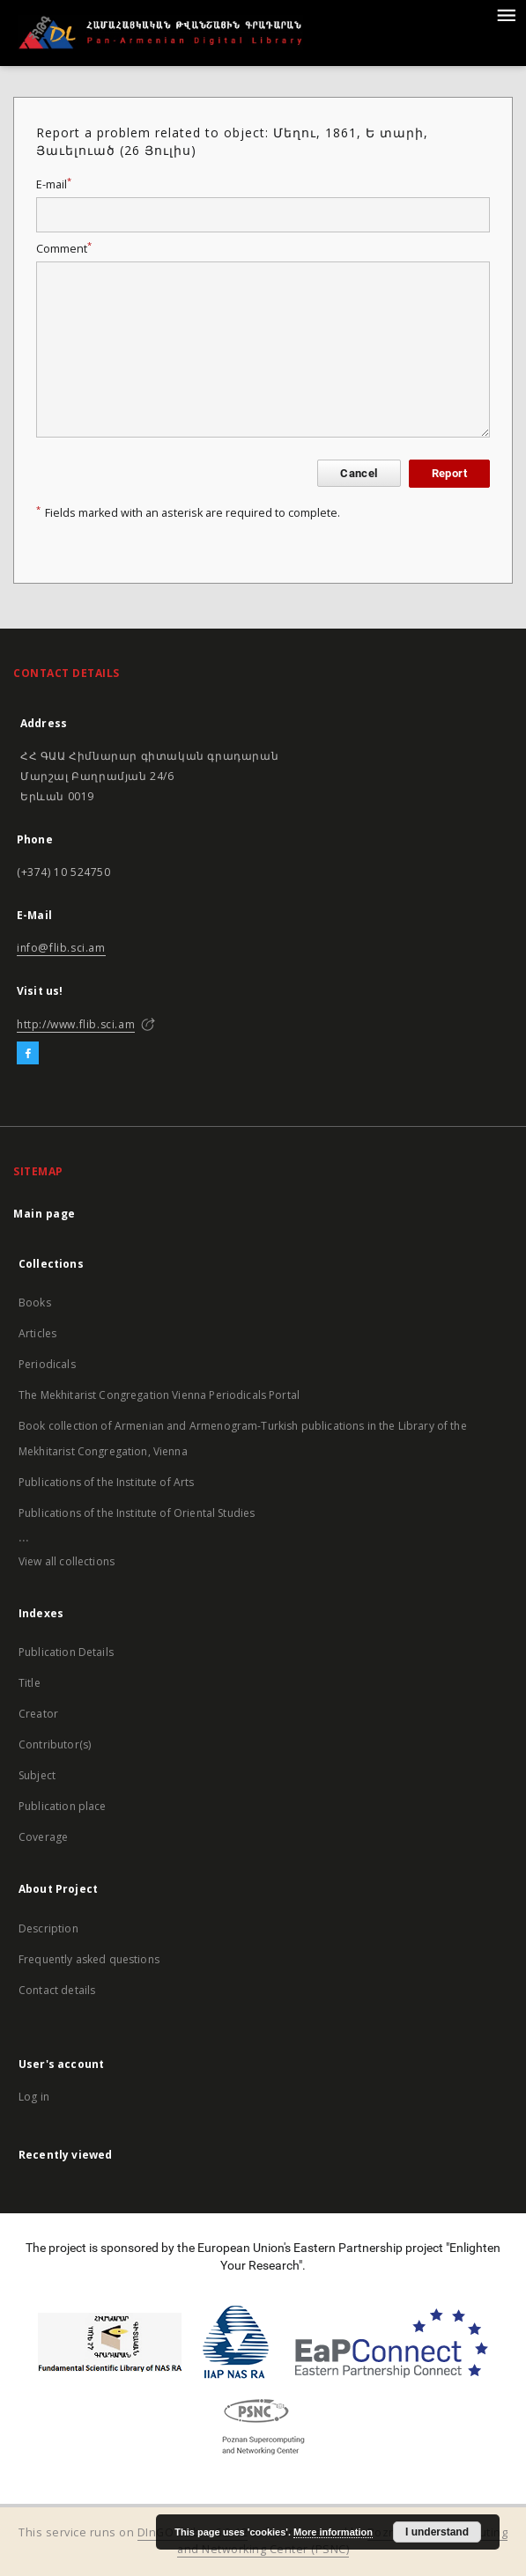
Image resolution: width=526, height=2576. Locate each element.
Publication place (63, 1806)
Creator (38, 1713)
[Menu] (506, 14)
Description (48, 1928)
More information (333, 2532)
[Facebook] (28, 1054)
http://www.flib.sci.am (76, 1024)
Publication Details (66, 1652)
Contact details (57, 1990)
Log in (34, 2096)
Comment (64, 248)
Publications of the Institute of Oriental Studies (137, 1512)
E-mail (53, 184)
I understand (437, 2532)
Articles (37, 1333)
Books (35, 1302)
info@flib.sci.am (61, 947)
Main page (44, 1213)
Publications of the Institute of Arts (107, 1482)
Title (30, 1682)
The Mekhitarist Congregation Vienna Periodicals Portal (159, 1394)
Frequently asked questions (89, 1959)
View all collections (67, 1561)
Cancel (358, 473)
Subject (37, 1775)
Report (449, 473)
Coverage (43, 1836)
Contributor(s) (55, 1744)
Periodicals (47, 1364)
